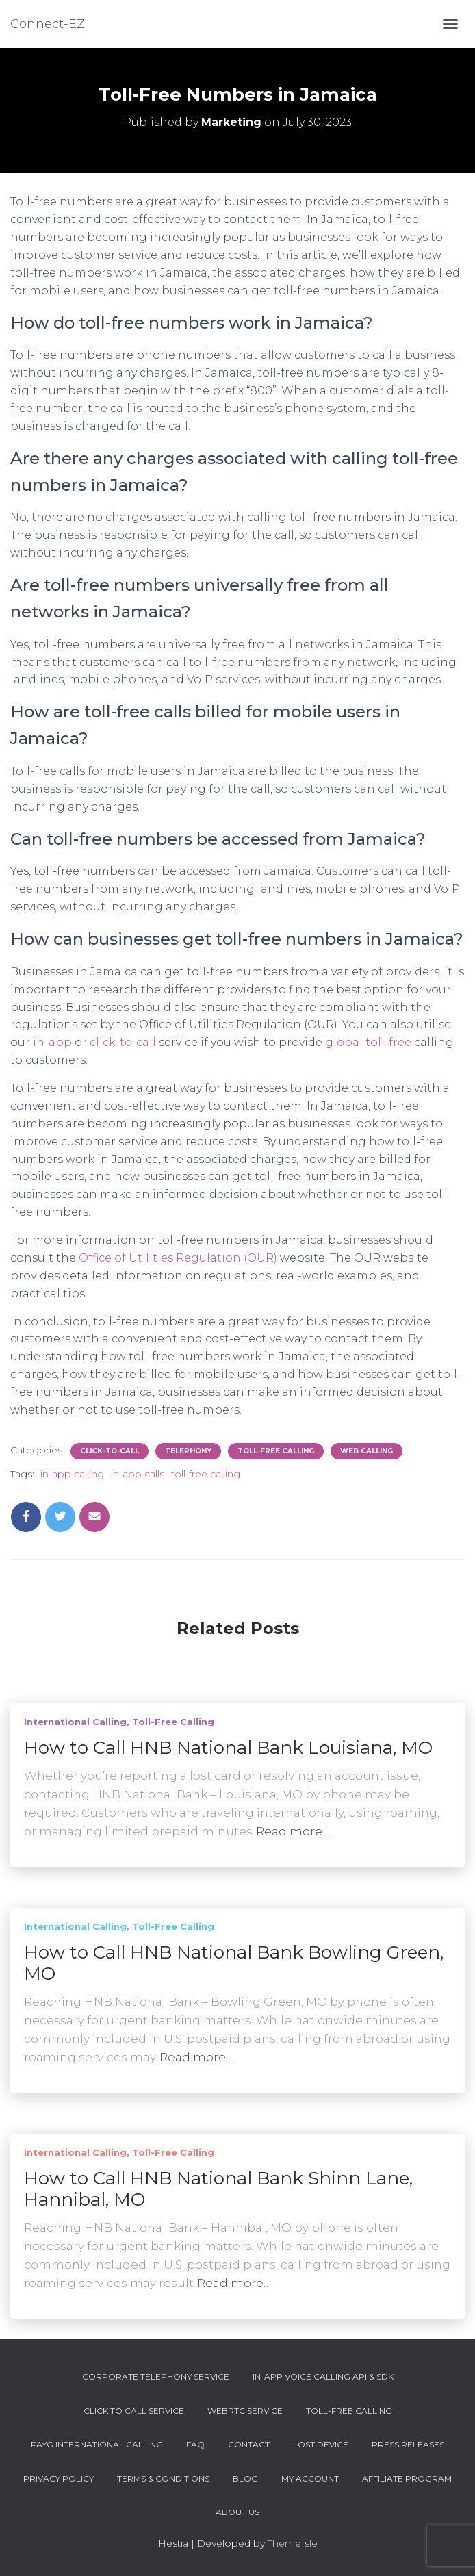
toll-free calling (205, 1474)
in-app (52, 1042)
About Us (237, 2512)
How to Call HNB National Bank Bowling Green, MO (234, 1963)
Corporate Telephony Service (155, 2376)
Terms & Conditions (163, 2478)
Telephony (188, 1450)
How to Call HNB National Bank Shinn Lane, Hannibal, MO (218, 2188)
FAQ (195, 2444)
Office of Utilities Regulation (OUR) (178, 1257)
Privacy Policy (58, 2478)
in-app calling (72, 1474)
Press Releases (408, 2444)
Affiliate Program (407, 2478)
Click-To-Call (109, 1450)
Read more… (293, 1831)
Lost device (320, 2444)
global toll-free (368, 1042)
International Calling (75, 1721)
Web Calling (366, 1450)
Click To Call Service (134, 2411)
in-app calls (137, 1474)
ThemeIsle (293, 2543)
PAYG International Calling (97, 2444)
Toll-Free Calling (276, 1450)
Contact (249, 2444)
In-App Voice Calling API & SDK (323, 2376)
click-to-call (123, 1042)
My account (310, 2478)
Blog (245, 2478)
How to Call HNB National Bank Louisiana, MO (228, 1748)
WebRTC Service (245, 2411)
